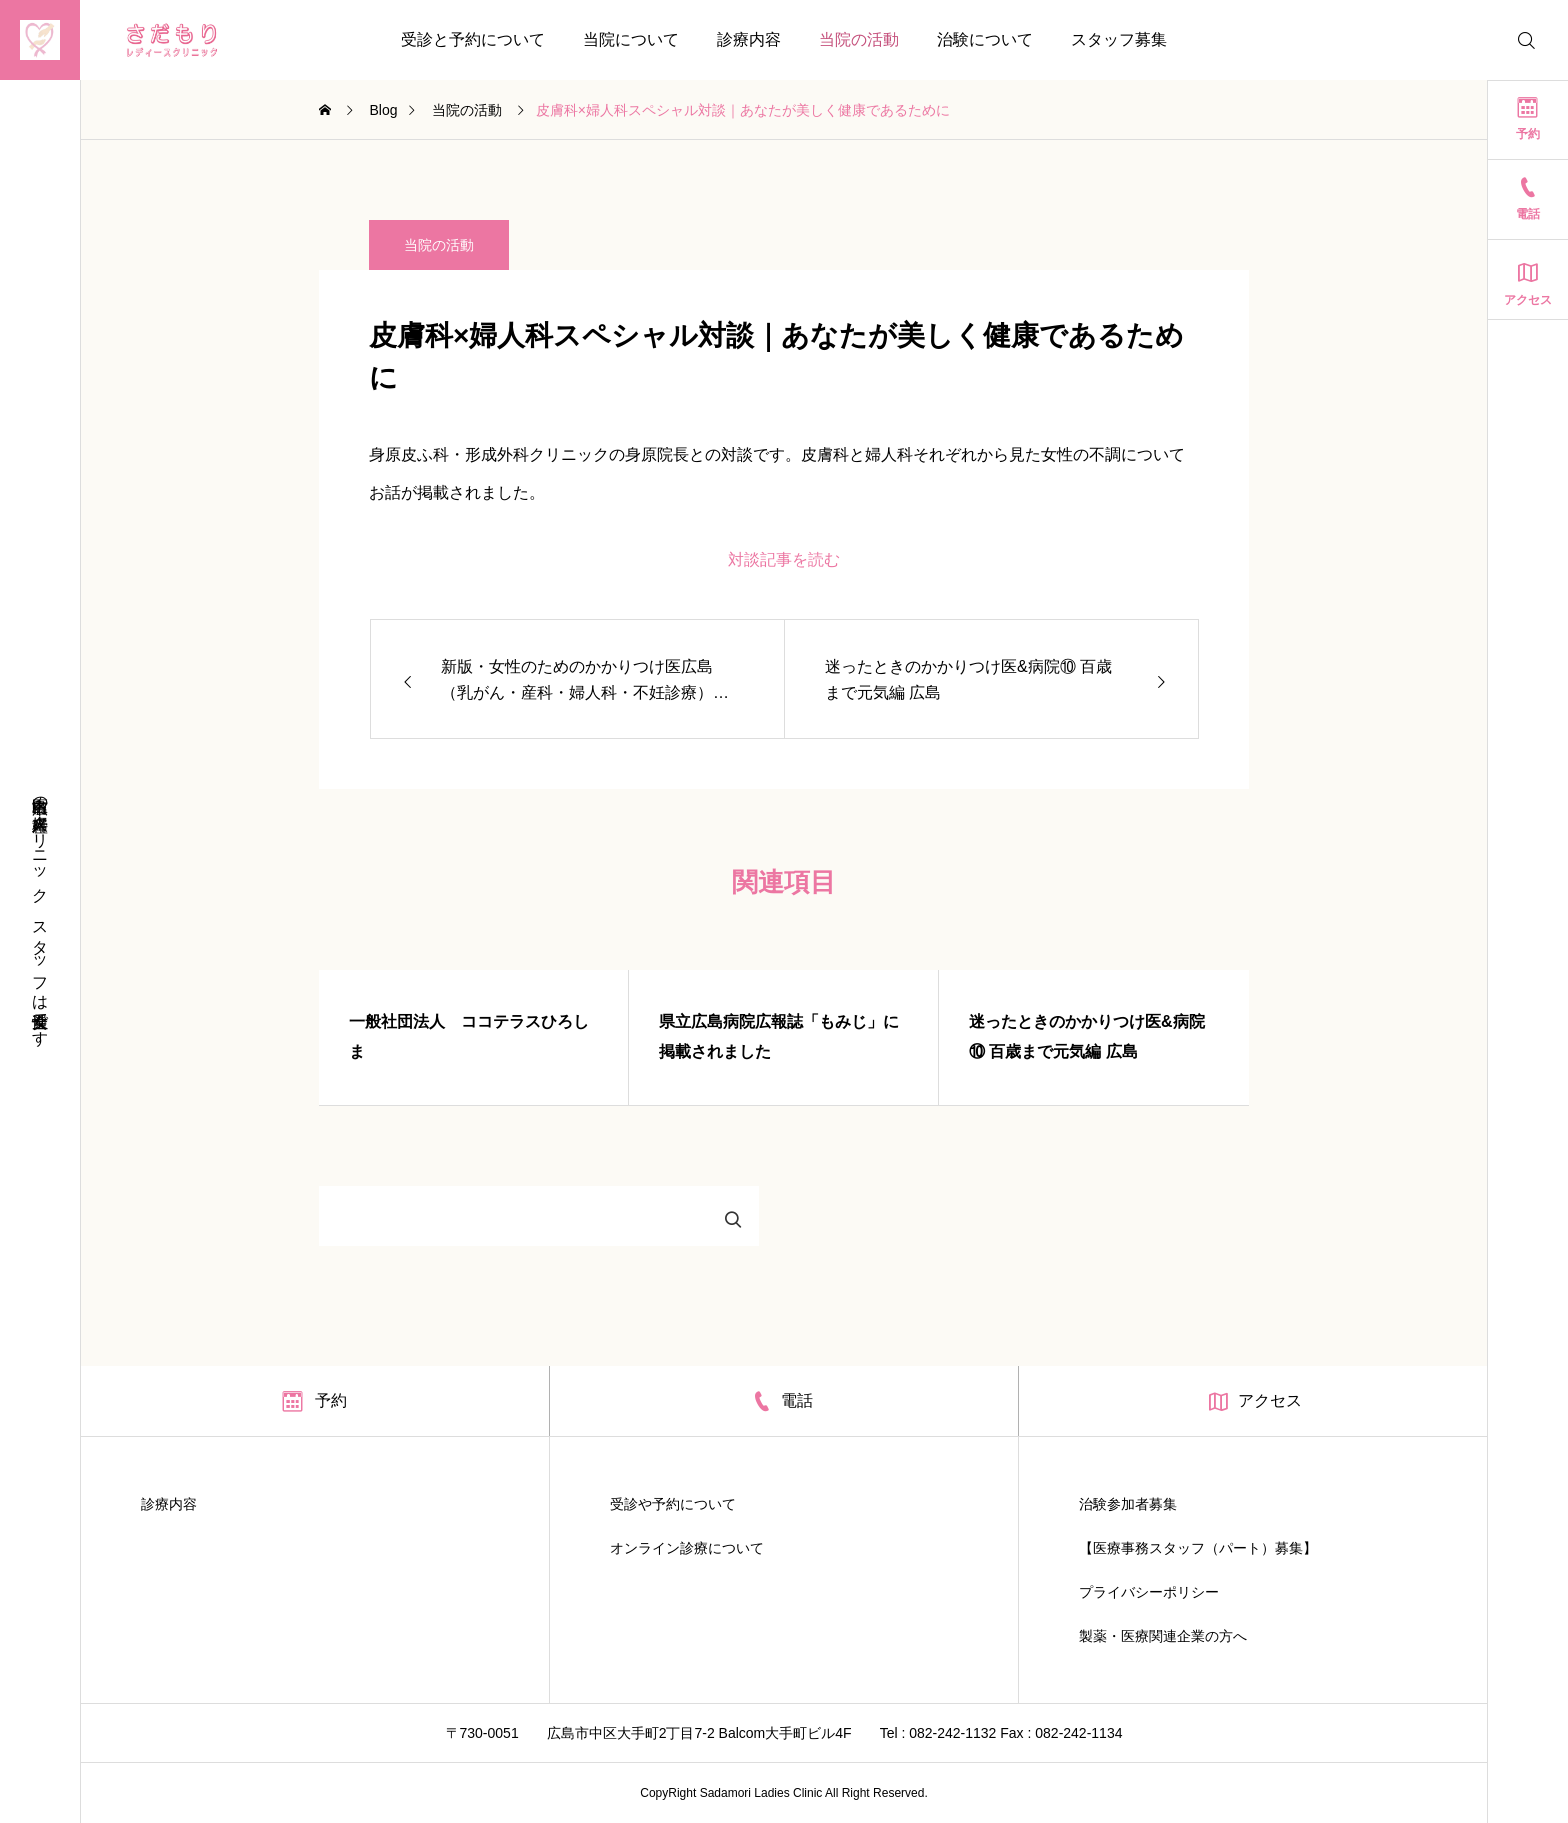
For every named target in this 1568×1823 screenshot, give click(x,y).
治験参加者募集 (1128, 1504)
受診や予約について (673, 1504)
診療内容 (749, 39)
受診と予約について (473, 39)
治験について (985, 39)
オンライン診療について (687, 1548)
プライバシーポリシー (1149, 1592)
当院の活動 (859, 39)
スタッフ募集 (1119, 39)
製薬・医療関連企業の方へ (1163, 1636)
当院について (631, 39)
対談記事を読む (784, 559)
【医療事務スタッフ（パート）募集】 (1198, 1548)
